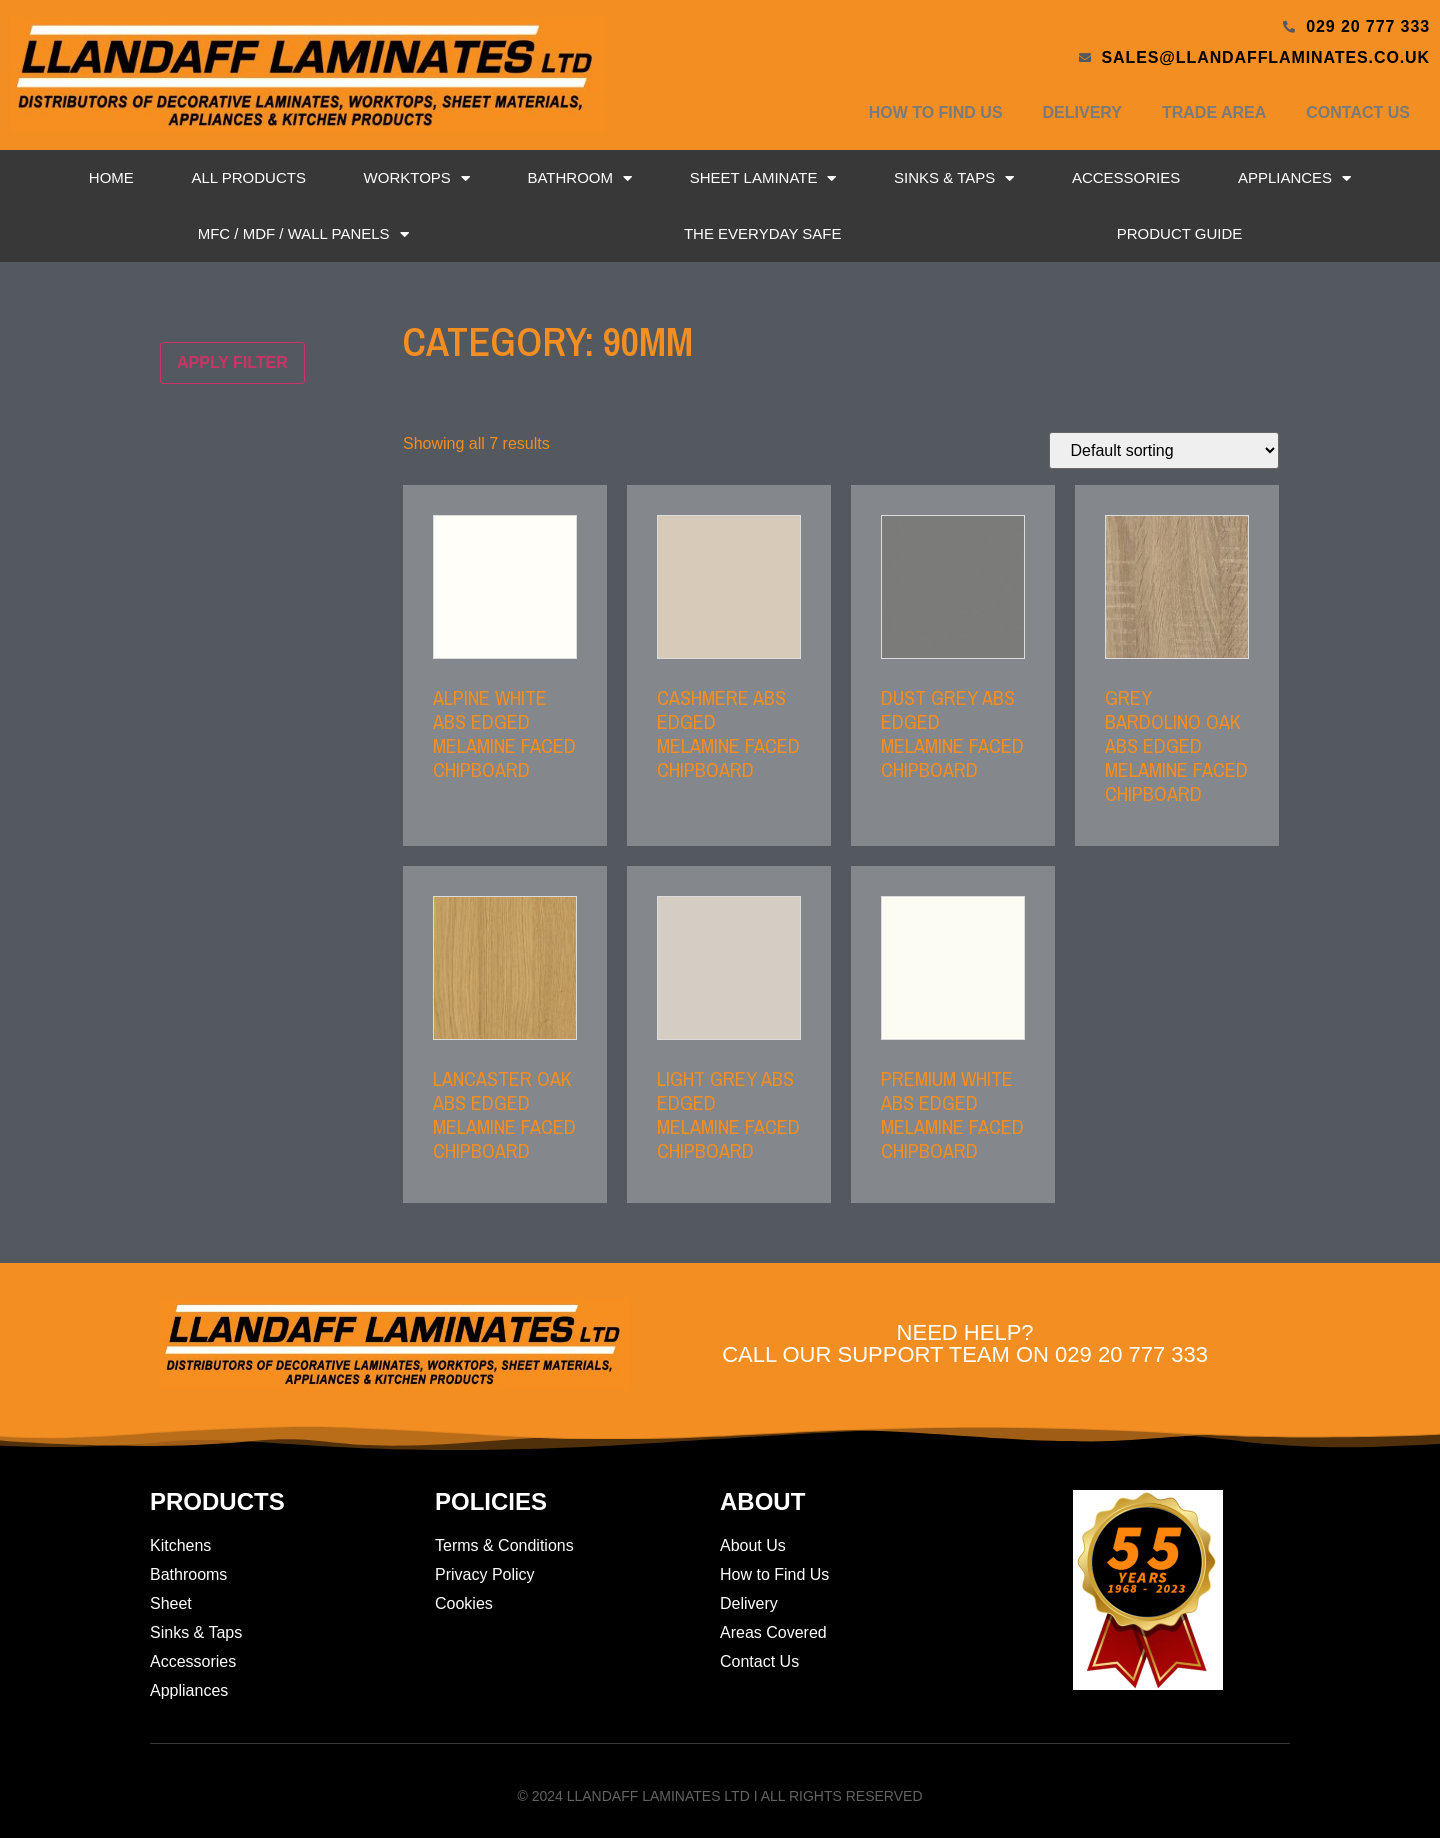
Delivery (1082, 112)
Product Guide (1180, 233)
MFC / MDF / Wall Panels (303, 234)
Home (111, 177)
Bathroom (579, 178)
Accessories (1126, 177)
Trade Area (1214, 112)
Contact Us (1358, 112)
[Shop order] (1164, 450)
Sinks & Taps (954, 178)
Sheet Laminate (763, 178)
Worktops (417, 178)
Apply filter (232, 362)
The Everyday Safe (763, 233)
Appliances (1294, 178)
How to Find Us (936, 112)
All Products (248, 177)
